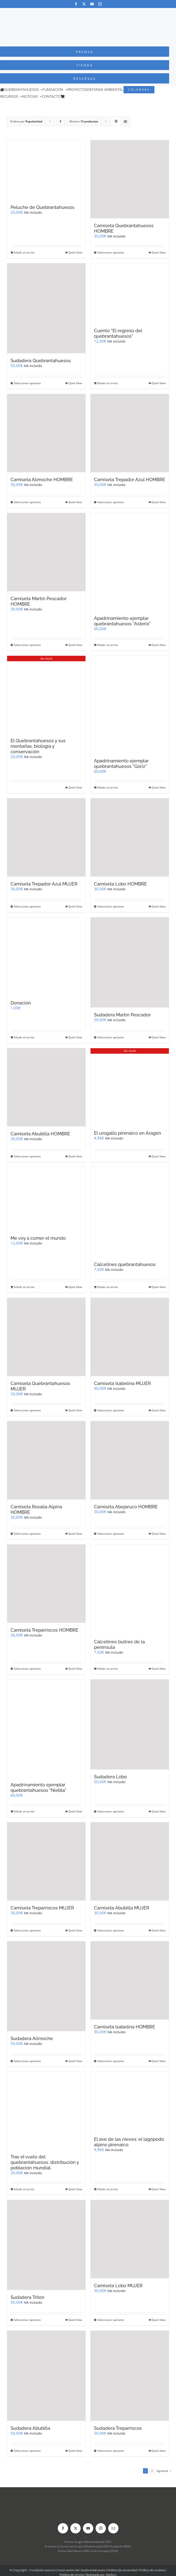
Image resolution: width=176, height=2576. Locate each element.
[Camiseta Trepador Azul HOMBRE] (130, 433)
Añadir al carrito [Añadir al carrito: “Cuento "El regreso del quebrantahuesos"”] (107, 383)
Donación (21, 1003)
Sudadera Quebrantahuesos (41, 360)
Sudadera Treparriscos (118, 2428)
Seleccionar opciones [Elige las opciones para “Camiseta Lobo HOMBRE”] (110, 906)
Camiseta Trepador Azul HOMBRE (129, 479)
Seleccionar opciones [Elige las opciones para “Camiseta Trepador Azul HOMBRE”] (110, 502)
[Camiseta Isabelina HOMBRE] (130, 1980)
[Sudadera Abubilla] (46, 2376)
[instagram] (100, 4)
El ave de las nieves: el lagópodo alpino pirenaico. (129, 2141)
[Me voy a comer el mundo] (46, 1199)
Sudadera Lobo (110, 1776)
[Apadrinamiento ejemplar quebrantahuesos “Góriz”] (130, 705)
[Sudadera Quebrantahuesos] (46, 308)
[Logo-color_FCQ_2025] (88, 12)
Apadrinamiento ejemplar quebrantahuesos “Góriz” (121, 763)
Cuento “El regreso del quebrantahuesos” (118, 333)
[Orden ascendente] (60, 121)
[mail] (113, 2528)
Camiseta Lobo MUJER (118, 2285)
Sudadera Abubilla (30, 2428)
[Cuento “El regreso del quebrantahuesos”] (130, 293)
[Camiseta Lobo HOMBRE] (130, 837)
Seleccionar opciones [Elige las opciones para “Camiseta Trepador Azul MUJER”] (27, 906)
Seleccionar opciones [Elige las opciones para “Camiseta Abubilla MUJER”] (110, 1930)
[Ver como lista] (125, 121)
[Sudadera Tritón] (46, 2245)
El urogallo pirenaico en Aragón (127, 1133)
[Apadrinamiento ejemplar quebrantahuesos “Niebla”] (46, 1728)
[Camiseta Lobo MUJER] (130, 2239)
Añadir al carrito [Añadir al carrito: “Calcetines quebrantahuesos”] (107, 1287)
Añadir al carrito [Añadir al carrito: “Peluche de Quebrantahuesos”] (24, 252)
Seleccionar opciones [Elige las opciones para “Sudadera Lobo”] (110, 1811)
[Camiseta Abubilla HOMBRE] (46, 1087)
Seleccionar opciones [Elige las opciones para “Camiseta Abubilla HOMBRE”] (27, 1156)
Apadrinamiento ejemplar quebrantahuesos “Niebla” (38, 1787)
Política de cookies (152, 2570)
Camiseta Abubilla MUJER (121, 1908)
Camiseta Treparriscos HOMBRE (44, 1630)
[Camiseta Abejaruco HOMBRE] (130, 1460)
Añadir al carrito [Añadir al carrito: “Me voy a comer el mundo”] (24, 1287)
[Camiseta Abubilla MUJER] (130, 1861)
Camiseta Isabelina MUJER (122, 1383)
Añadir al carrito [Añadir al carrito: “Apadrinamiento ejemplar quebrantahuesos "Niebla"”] (24, 1811)
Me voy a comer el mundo (38, 1238)
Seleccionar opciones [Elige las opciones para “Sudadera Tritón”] (27, 2320)
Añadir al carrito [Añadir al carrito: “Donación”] (24, 1037)
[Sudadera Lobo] (130, 1724)
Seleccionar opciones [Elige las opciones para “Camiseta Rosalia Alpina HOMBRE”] (27, 1534)
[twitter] (84, 4)
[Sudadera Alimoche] (46, 1986)
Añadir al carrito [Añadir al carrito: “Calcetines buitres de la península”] (107, 1669)
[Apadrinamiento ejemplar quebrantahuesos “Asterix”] (130, 562)
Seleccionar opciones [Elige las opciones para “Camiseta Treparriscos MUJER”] (27, 1930)
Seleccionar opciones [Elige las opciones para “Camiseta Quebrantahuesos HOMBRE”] (110, 252)
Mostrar (83, 121)
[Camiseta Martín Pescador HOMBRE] (46, 552)
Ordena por (26, 121)
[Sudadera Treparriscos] (130, 2376)
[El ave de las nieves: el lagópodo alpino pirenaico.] (130, 2102)
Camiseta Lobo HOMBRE (120, 884)
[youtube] (92, 4)
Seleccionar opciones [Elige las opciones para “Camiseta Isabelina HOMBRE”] (110, 2061)
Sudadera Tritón (27, 2297)
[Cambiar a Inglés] (73, 97)
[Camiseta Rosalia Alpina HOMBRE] (46, 1460)
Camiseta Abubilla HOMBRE (40, 1134)
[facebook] (76, 4)
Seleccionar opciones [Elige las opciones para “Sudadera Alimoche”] (27, 2061)
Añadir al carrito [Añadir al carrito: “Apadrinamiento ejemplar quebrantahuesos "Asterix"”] (107, 645)
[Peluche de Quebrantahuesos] (46, 170)
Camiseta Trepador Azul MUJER (44, 884)
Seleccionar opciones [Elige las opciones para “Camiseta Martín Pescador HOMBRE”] (27, 645)
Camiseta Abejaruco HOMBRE (126, 1506)
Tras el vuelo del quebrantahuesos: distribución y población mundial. (45, 2162)
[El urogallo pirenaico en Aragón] (130, 1087)
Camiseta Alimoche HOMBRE (42, 479)
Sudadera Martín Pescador (122, 1015)
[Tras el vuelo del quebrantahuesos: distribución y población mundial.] (46, 2110)
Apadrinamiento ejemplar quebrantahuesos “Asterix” (122, 621)
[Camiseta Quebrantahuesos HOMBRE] (130, 179)
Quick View (75, 252)
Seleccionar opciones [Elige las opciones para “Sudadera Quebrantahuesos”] (27, 383)
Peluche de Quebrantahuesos (42, 207)
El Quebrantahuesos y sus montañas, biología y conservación (38, 746)
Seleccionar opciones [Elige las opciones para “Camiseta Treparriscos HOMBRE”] (27, 1669)
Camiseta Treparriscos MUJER (42, 1908)
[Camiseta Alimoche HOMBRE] (46, 433)
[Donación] (46, 956)
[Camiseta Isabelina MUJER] (130, 1337)
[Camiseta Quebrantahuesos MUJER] (46, 1337)
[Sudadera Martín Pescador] (130, 962)
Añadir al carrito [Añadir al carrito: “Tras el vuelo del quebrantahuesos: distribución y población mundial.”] (24, 2189)
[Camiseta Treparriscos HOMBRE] (46, 1584)
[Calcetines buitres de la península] (130, 1589)
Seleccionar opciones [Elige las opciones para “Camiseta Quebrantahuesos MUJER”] (27, 1410)
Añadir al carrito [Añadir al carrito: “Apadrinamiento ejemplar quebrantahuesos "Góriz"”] (107, 787)
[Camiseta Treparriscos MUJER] (46, 1861)
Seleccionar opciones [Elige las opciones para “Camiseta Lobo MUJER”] (110, 2320)
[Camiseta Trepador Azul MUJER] (46, 837)
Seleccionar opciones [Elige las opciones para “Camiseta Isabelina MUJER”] (110, 1410)
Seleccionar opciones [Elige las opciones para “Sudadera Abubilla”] (27, 2451)
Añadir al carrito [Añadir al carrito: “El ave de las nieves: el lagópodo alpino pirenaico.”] (107, 2189)
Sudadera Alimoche (32, 2038)
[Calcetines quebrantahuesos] (130, 1212)
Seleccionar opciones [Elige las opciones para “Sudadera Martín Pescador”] (110, 1037)
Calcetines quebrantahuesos (125, 1264)
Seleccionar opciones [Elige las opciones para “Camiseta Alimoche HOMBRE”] (27, 502)
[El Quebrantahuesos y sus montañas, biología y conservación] (46, 694)
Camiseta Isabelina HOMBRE (124, 2027)
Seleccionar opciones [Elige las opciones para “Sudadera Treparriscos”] (110, 2451)
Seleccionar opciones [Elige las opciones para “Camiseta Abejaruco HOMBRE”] (110, 1534)
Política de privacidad (122, 2570)
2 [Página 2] (152, 2471)
